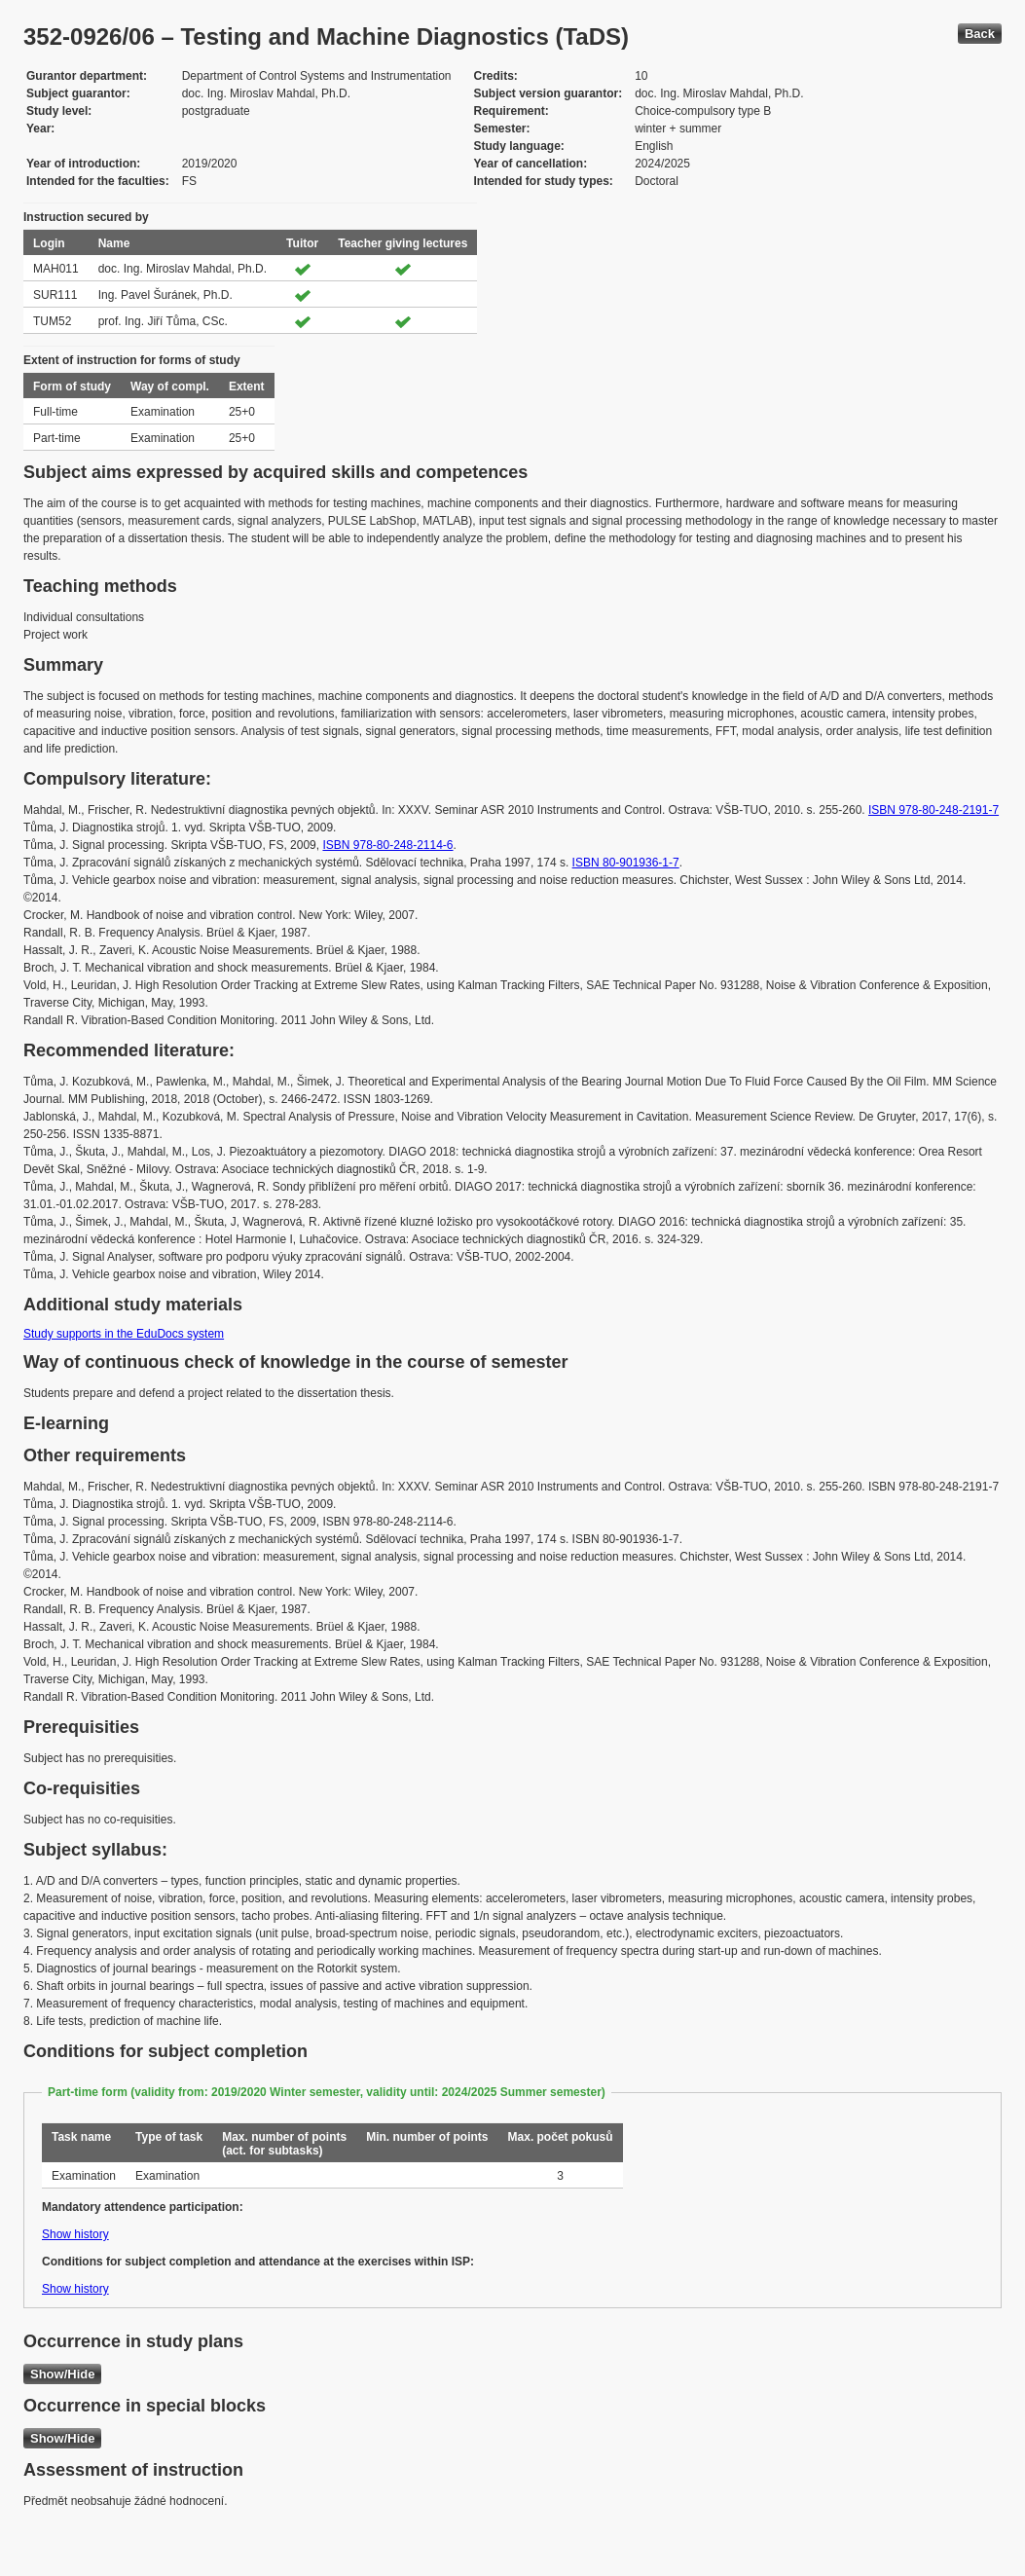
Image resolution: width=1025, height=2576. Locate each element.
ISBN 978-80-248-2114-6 (387, 845)
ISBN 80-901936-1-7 (625, 862)
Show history (75, 2234)
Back (980, 33)
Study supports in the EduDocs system (123, 1334)
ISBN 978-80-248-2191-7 (933, 810)
